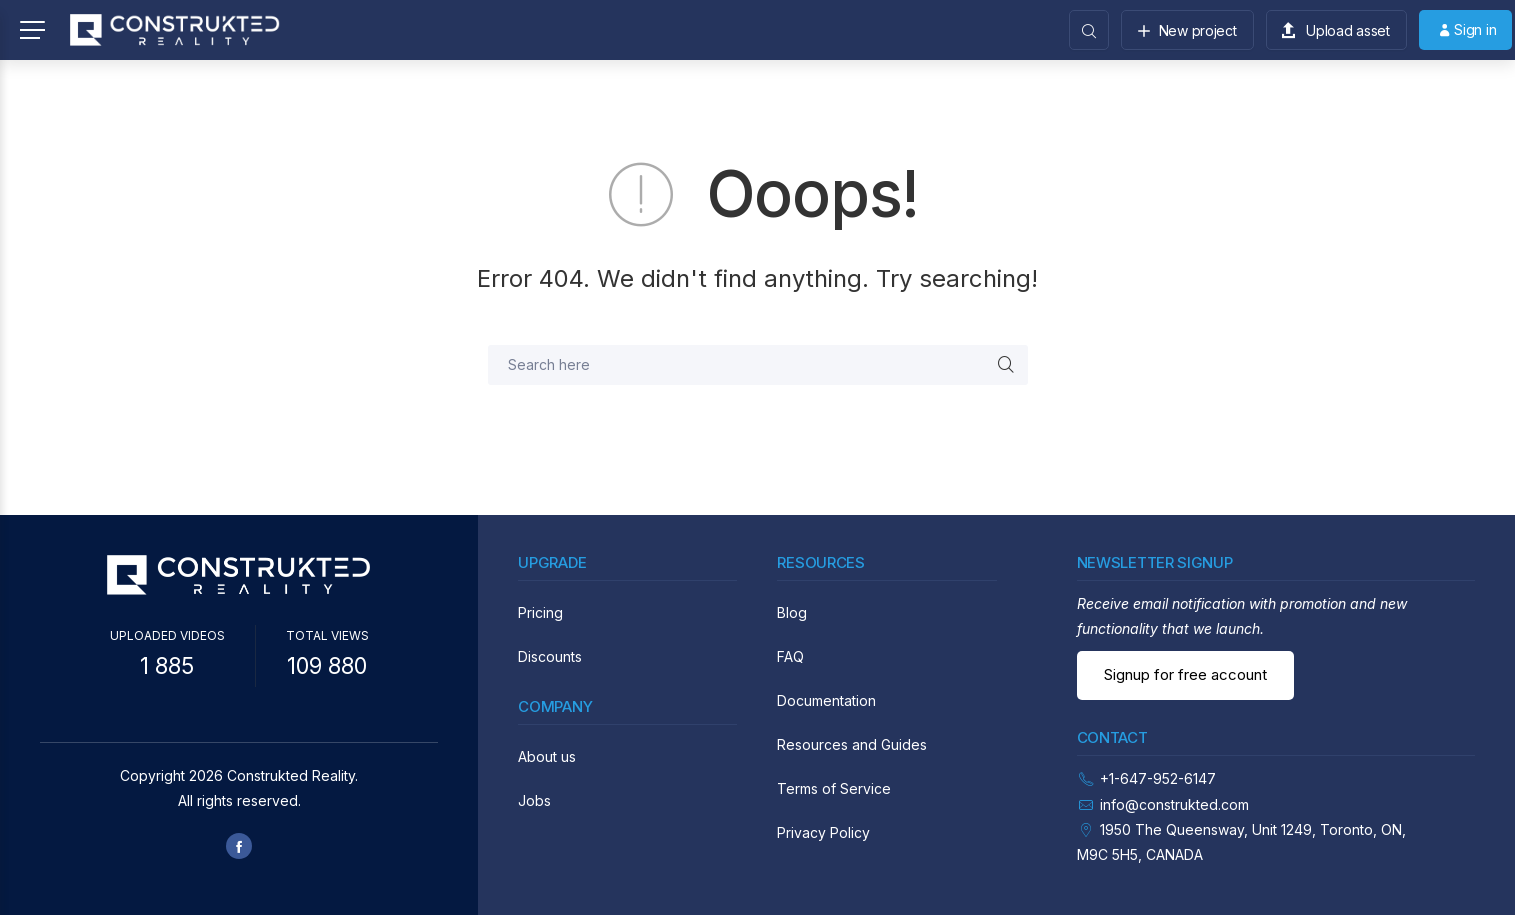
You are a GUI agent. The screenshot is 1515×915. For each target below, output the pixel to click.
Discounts (550, 656)
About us (547, 756)
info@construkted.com (1174, 804)
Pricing (540, 612)
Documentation (826, 700)
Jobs (534, 800)
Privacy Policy (823, 832)
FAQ (790, 656)
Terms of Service (834, 788)
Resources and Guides (852, 744)
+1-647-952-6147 (1158, 778)
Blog (792, 612)
